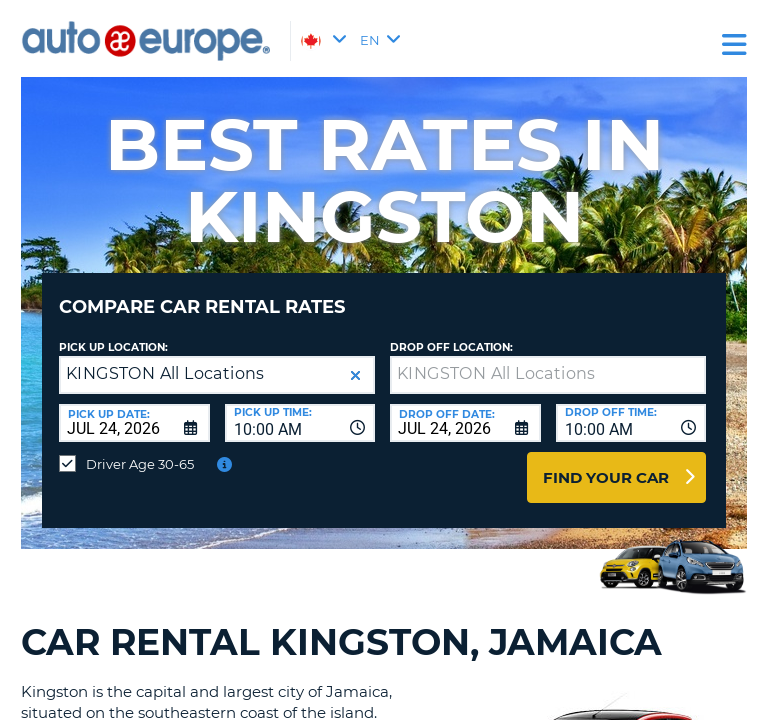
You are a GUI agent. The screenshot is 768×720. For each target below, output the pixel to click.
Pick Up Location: (113, 347)
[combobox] (300, 423)
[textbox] (548, 375)
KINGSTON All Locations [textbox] (165, 373)
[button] (355, 375)
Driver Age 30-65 (140, 464)
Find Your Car (606, 477)
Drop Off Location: (451, 347)
